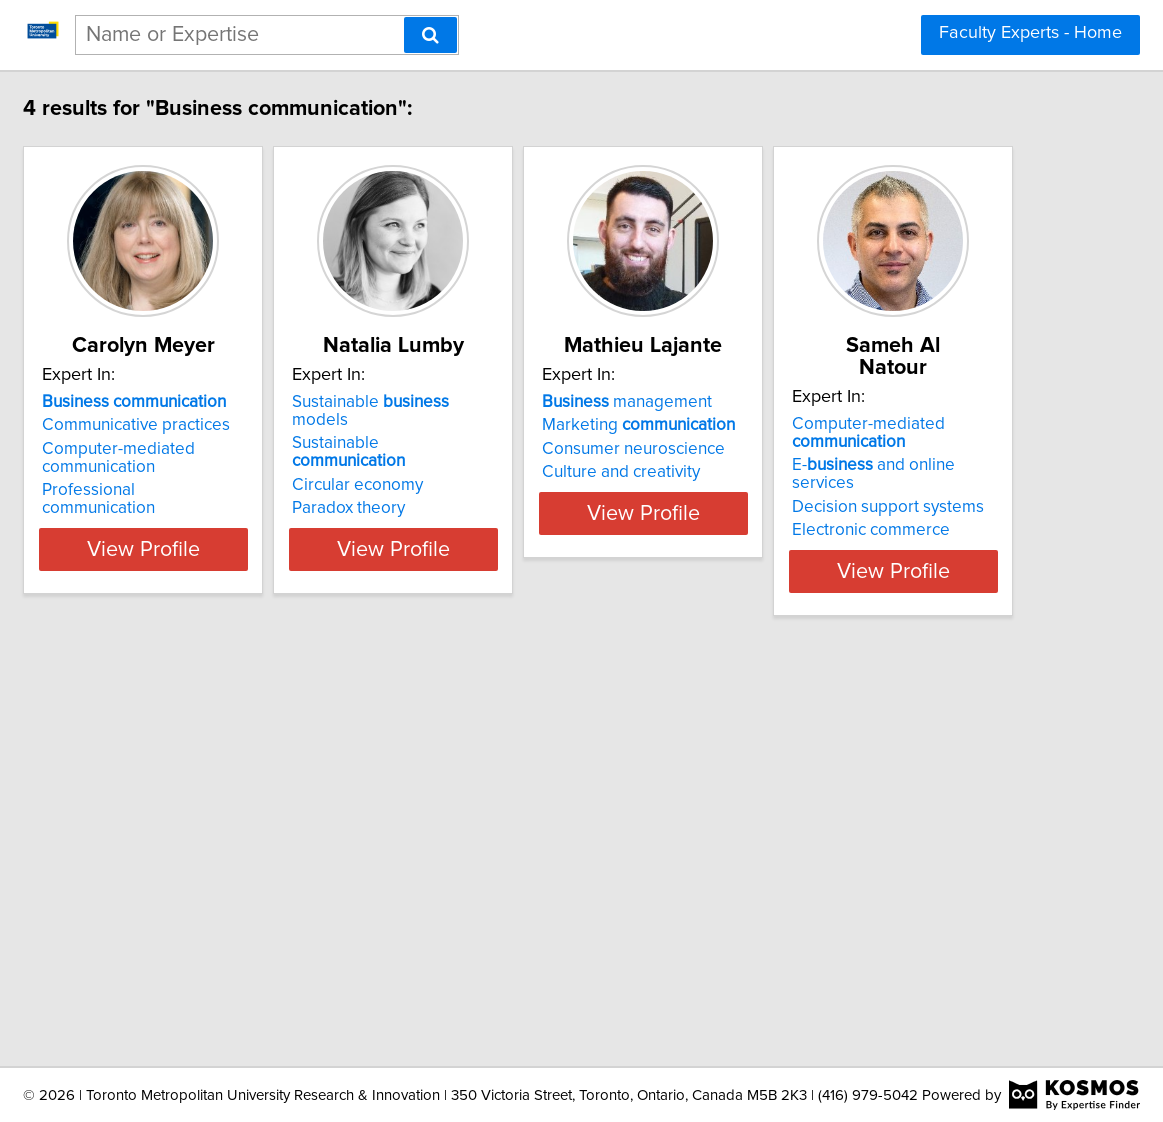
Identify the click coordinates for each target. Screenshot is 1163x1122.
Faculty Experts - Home (1030, 33)
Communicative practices (245, 425)
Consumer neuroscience (842, 449)
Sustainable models (559, 402)
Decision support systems (247, 907)
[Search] (430, 35)
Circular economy (516, 449)
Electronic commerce (230, 930)
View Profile (276, 531)
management (836, 402)
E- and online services (265, 883)
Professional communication (256, 490)
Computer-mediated (227, 851)
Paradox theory (507, 472)
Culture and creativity (830, 472)
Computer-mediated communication (227, 458)
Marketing (847, 425)
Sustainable (553, 425)
